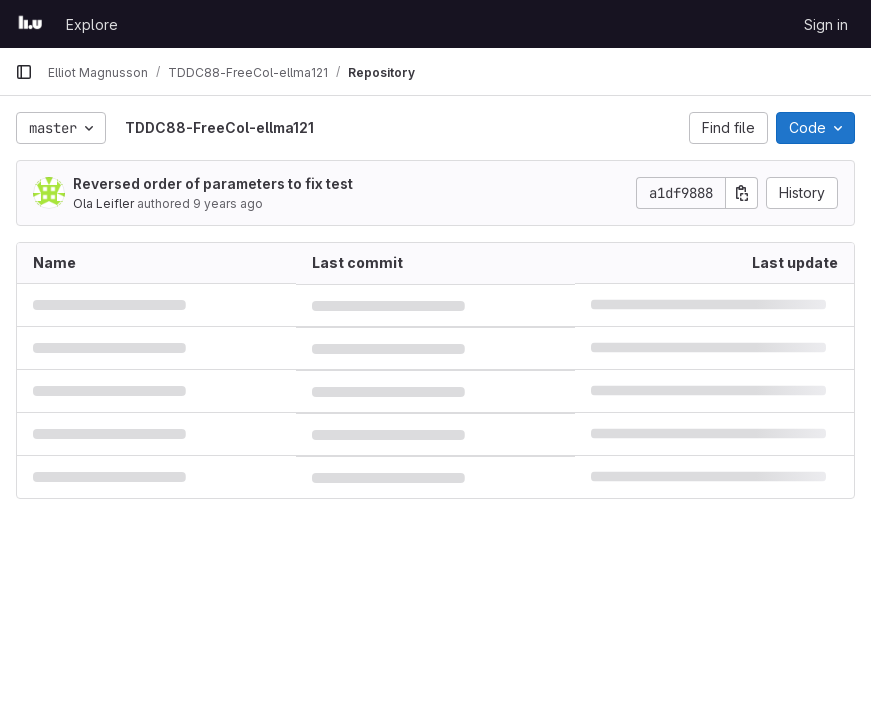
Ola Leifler (103, 203)
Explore (92, 24)
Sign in (826, 24)
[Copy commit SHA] (742, 193)
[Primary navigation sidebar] (24, 72)
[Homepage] (30, 24)
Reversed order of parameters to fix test (213, 183)
